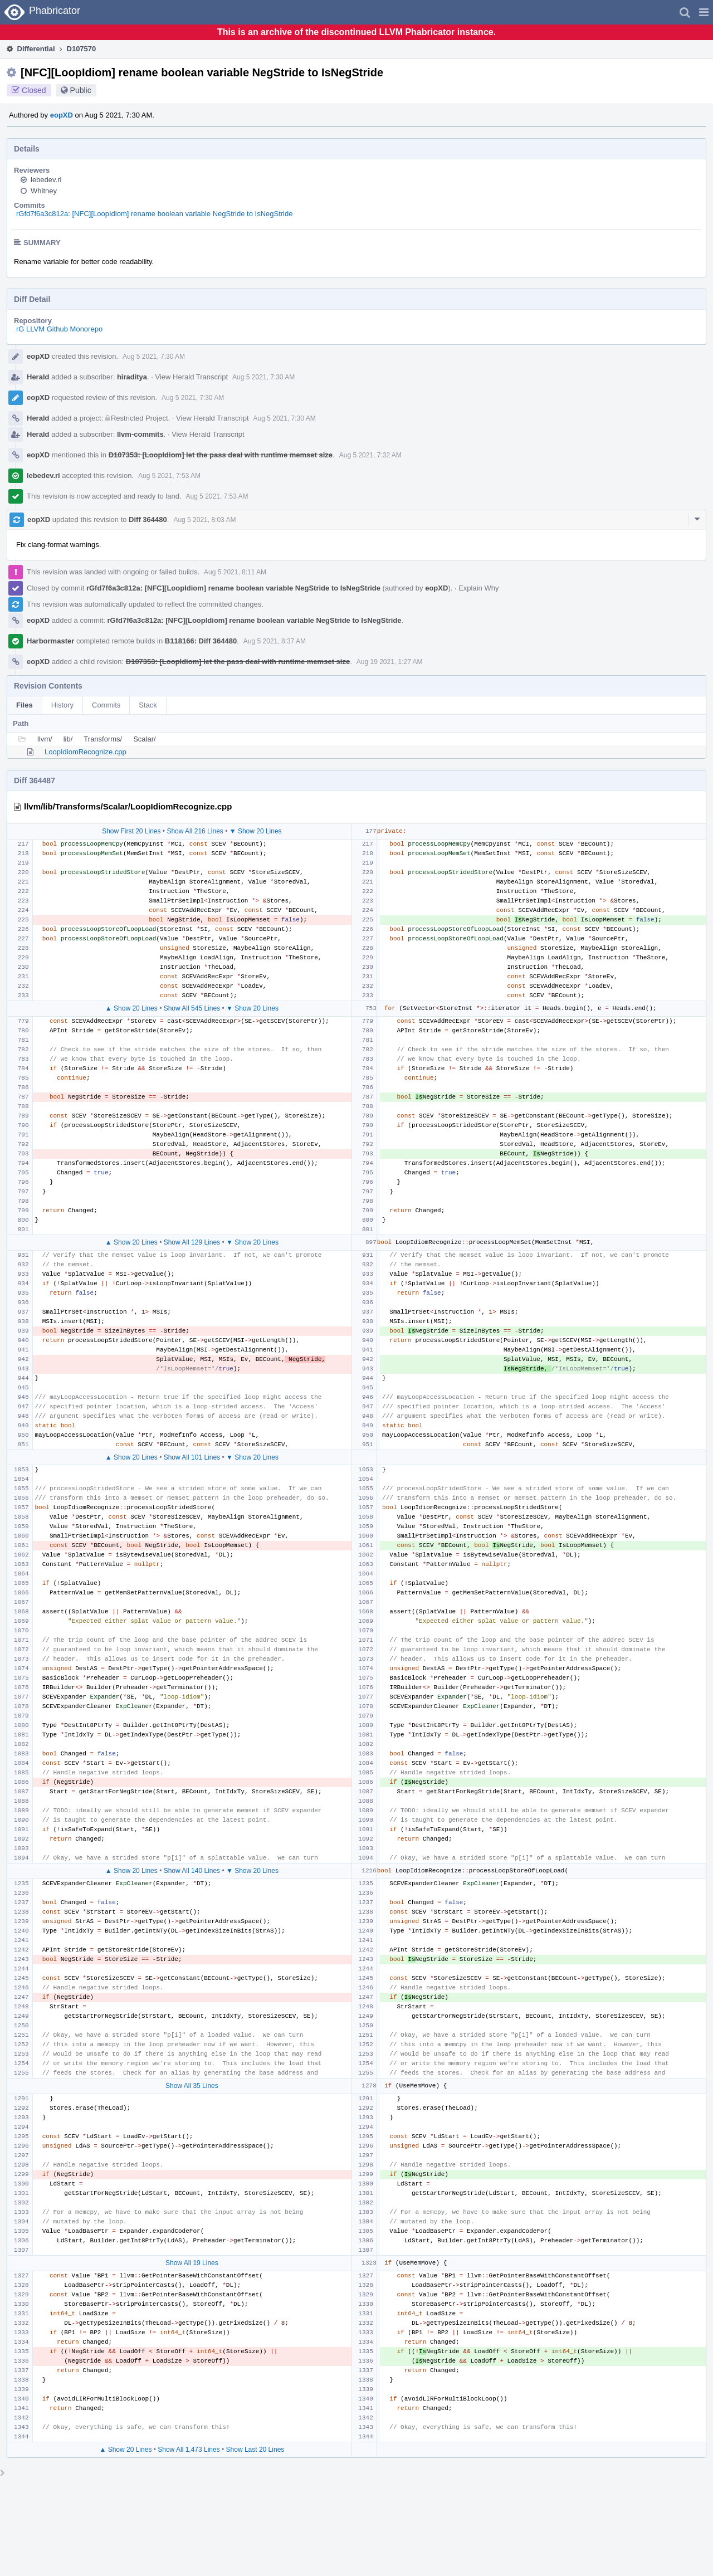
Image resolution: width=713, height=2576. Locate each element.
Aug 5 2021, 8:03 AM (204, 520)
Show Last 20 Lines (255, 2449)
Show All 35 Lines (191, 2086)
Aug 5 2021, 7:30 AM (154, 356)
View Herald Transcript (191, 377)
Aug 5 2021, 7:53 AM (169, 476)
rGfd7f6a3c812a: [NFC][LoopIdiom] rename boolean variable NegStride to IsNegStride (154, 213)
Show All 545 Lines (192, 1008)
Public (80, 90)
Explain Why (478, 588)
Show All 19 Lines (191, 2263)
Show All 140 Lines (192, 1871)
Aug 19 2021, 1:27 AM (389, 662)
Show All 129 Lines (192, 1242)
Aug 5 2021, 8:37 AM (274, 641)
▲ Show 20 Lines (131, 1008)
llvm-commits (140, 434)
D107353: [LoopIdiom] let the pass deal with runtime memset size (221, 455)
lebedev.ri (46, 179)
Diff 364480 (148, 519)
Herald (38, 377)
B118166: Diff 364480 (201, 641)
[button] (704, 12)
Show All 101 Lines (192, 1457)
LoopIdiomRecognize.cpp (85, 752)
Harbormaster (50, 641)
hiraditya (132, 377)
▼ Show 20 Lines (255, 831)
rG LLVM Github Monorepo (59, 329)
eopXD (61, 115)
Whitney (44, 191)
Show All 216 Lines (195, 831)
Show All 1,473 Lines (188, 2449)
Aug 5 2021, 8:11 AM (235, 572)
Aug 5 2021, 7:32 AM (370, 455)
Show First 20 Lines (131, 831)
